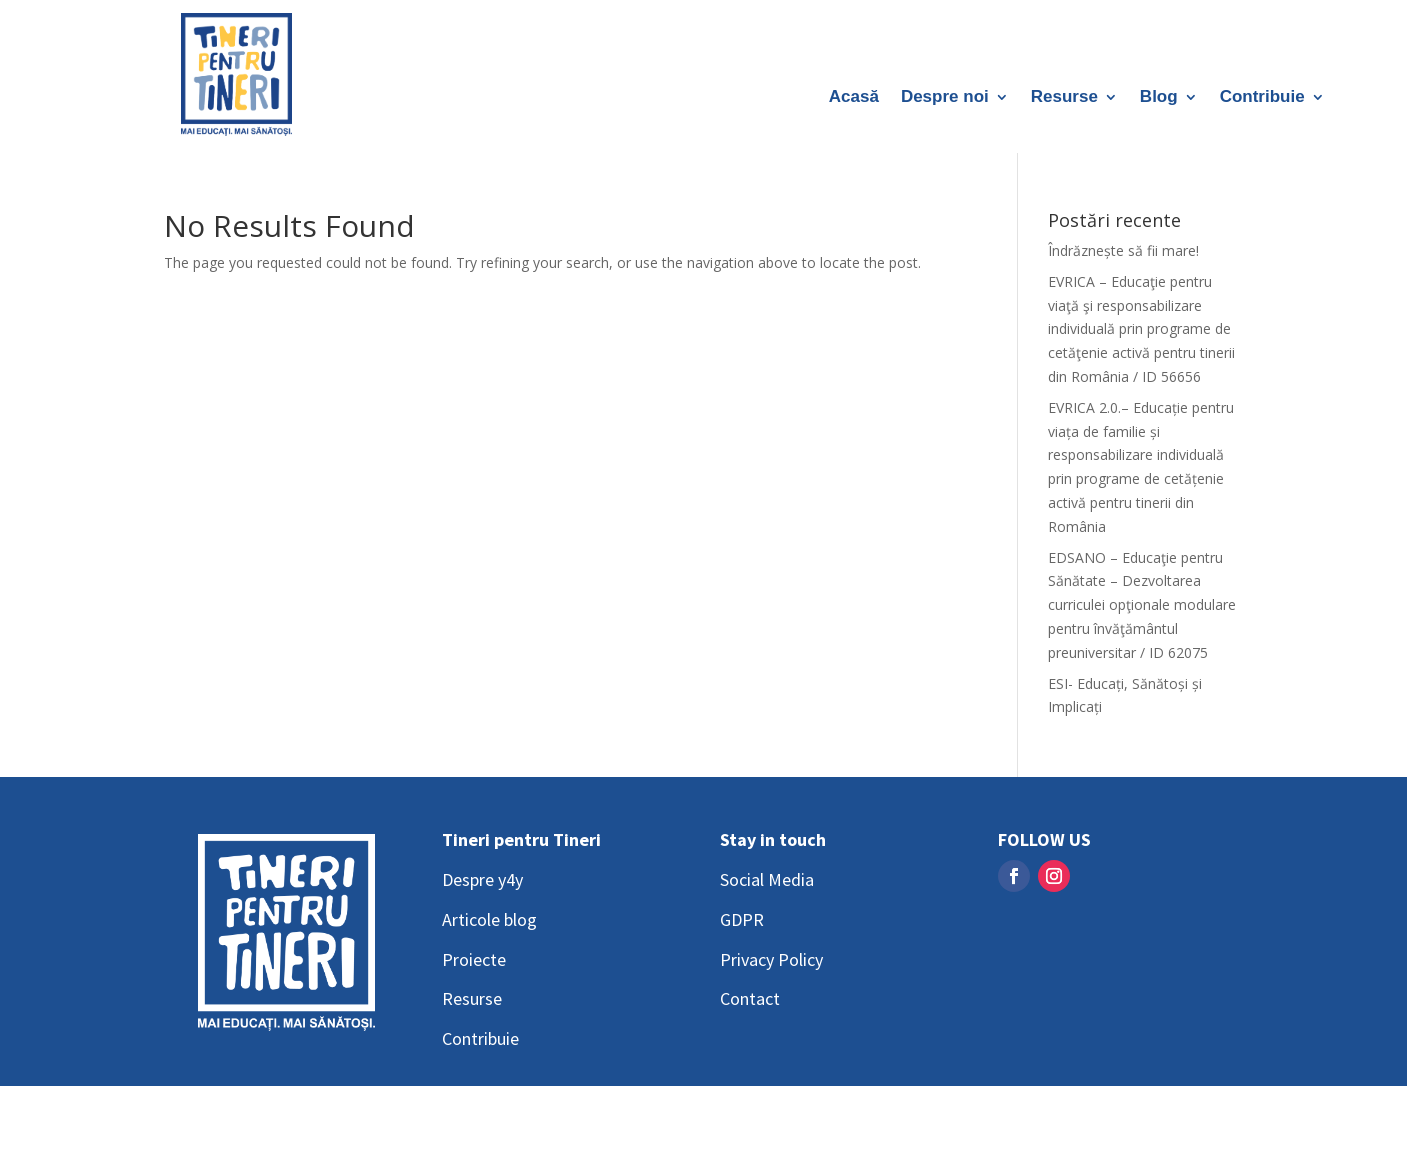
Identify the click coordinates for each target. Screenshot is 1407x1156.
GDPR (742, 919)
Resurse (1064, 98)
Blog (1159, 98)
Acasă (854, 98)
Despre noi (945, 98)
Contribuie (1262, 98)
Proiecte (474, 959)
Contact (750, 998)
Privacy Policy (771, 959)
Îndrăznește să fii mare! (1123, 250)
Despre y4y (482, 879)
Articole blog (489, 919)
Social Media (767, 879)
